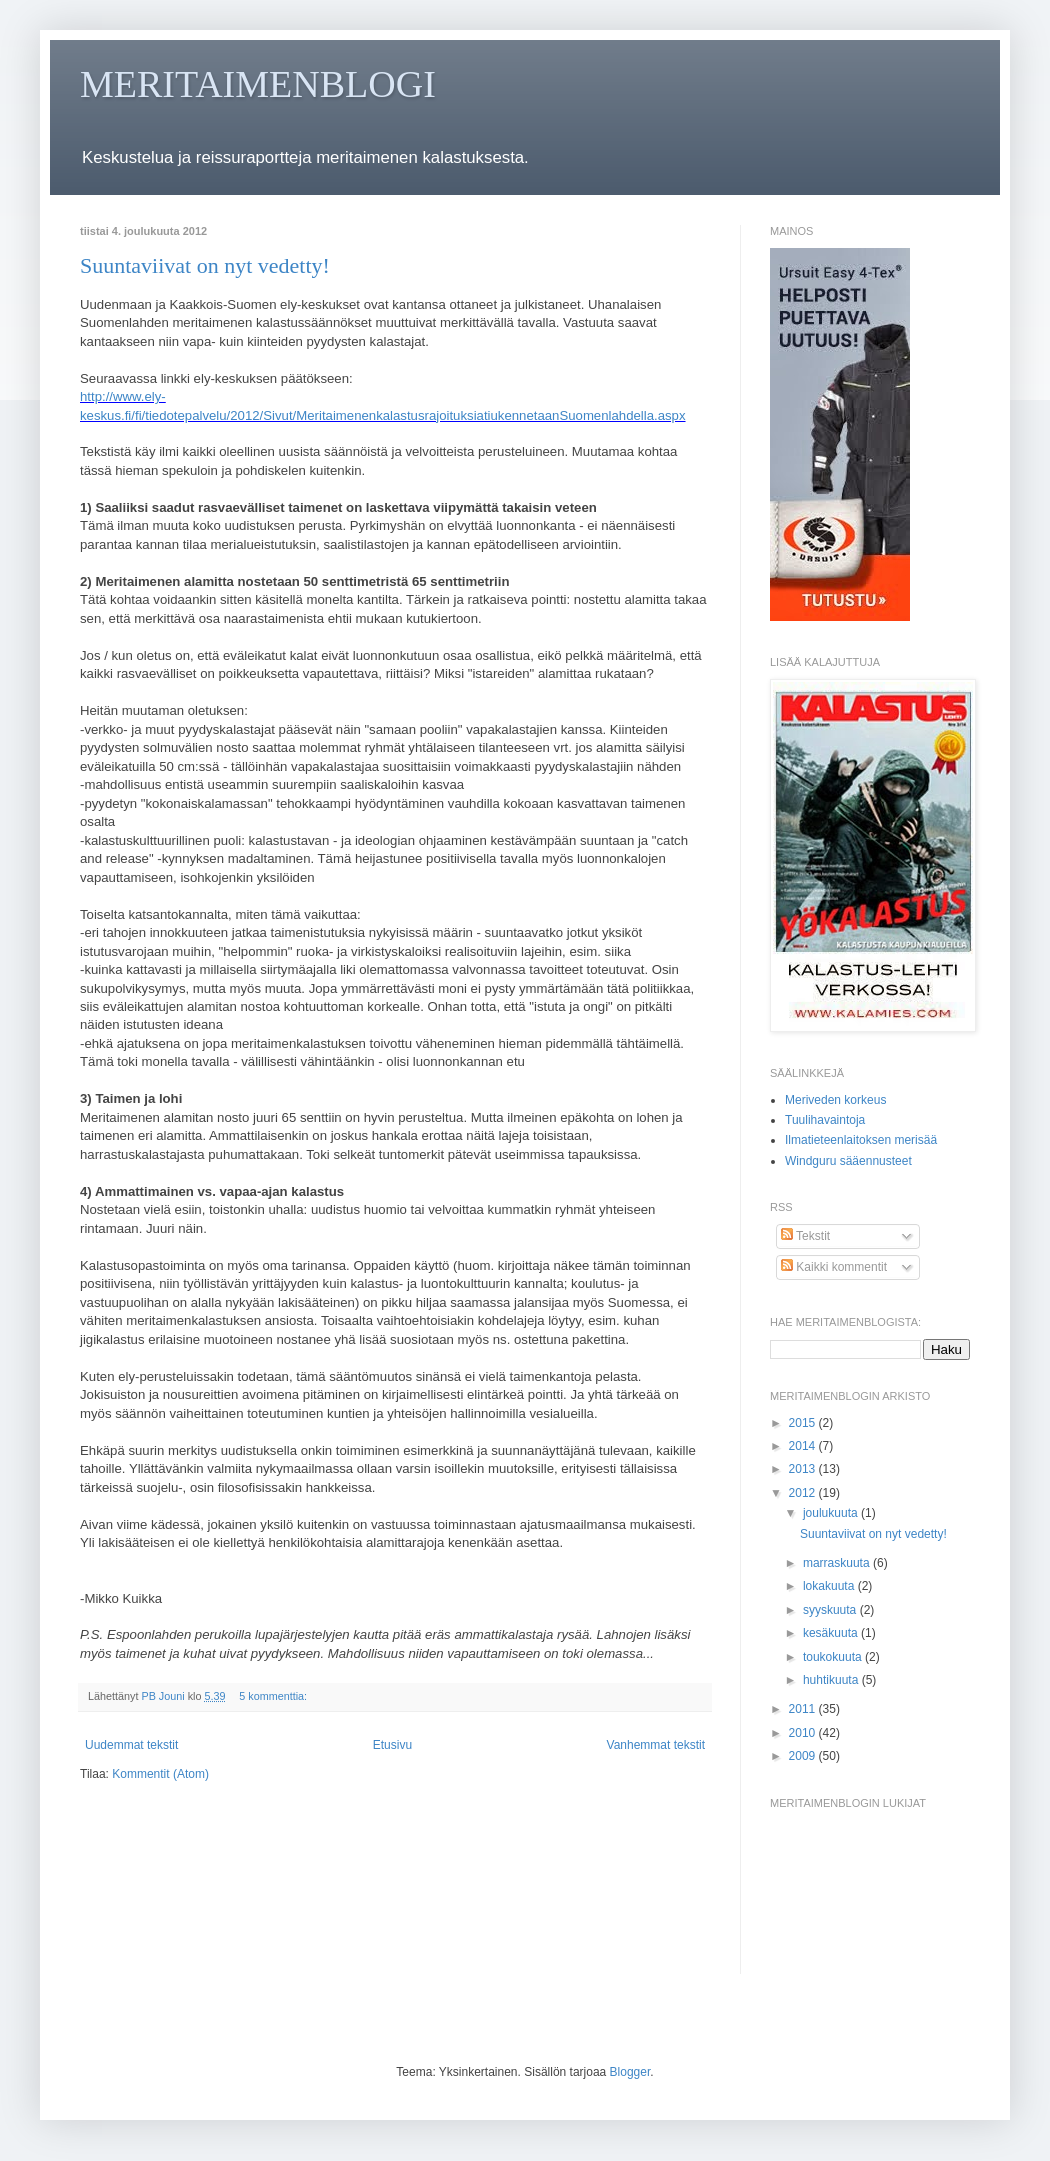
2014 (804, 1446)
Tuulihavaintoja (825, 1120)
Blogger (630, 2072)
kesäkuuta (832, 1633)
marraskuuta (838, 1563)
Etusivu (392, 1745)
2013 (804, 1469)
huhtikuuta (832, 1680)
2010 (804, 1733)
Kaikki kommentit (834, 1267)
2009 (804, 1756)
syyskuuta (831, 1610)
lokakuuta (830, 1586)
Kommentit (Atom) (160, 1774)
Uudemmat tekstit (131, 1745)
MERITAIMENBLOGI (258, 84)
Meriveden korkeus (835, 1100)
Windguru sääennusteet (848, 1161)
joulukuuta (832, 1513)
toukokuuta (834, 1657)
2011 (804, 1709)
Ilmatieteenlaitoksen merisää (861, 1140)
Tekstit (805, 1236)
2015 (804, 1423)
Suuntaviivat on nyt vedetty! (205, 265)
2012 (804, 1493)
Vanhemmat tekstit (656, 1745)
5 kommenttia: (274, 1696)
